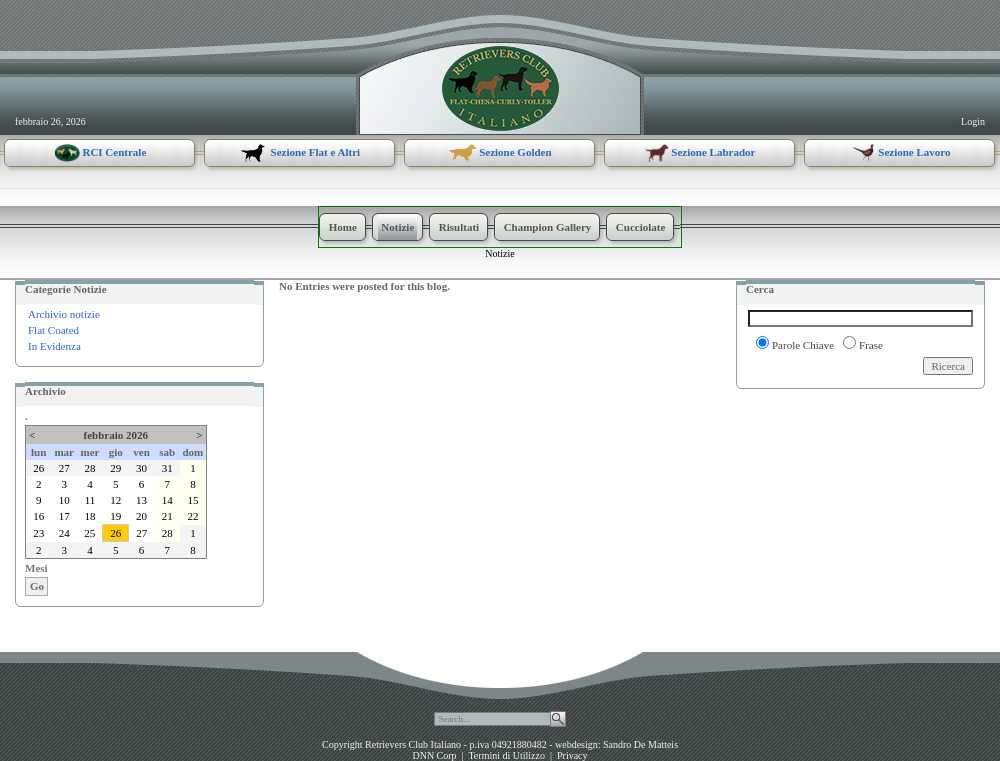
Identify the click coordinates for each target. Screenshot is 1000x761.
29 (115, 468)
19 (115, 516)
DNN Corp (434, 755)
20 (141, 516)
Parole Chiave (803, 345)
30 (141, 468)
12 (115, 500)
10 (64, 500)
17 (64, 516)
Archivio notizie (64, 314)
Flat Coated (53, 330)
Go (37, 586)
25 (89, 533)
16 (38, 516)
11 (90, 500)
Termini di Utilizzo (506, 755)
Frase (871, 345)
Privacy (572, 755)
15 (192, 500)
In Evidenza (54, 346)
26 (38, 468)
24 (64, 533)
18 (89, 516)
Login (973, 121)
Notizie (499, 253)
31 (167, 468)
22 (192, 516)
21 (167, 516)
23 (38, 533)
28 (89, 468)
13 (141, 500)
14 (167, 500)
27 (64, 468)
